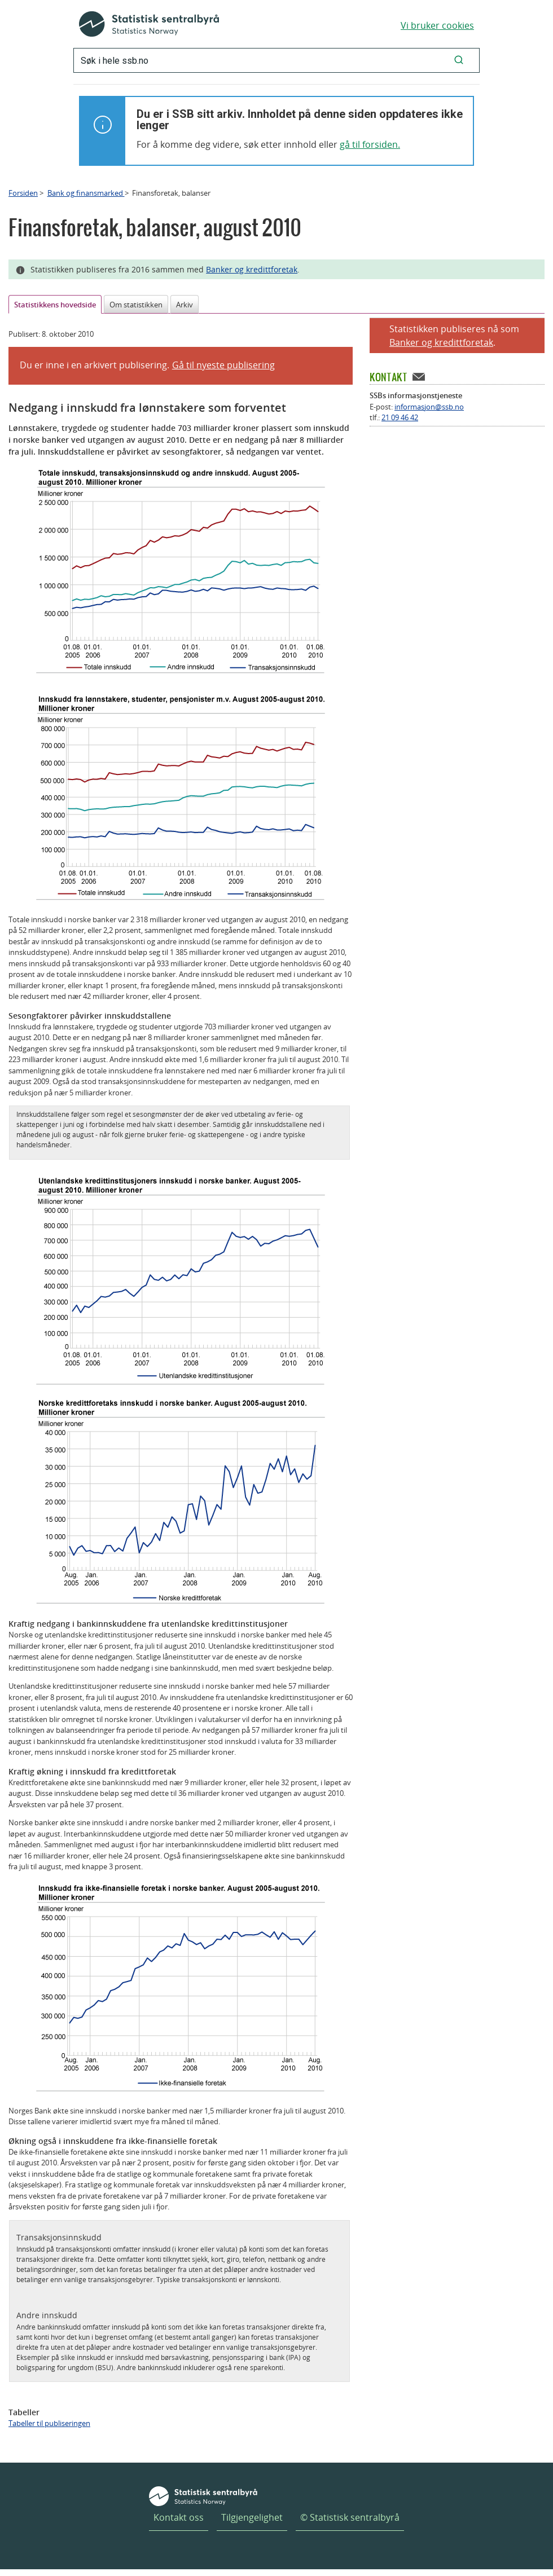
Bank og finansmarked (86, 193)
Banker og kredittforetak (251, 269)
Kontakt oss (178, 2517)
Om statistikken (136, 305)
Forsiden (23, 193)
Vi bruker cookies (437, 25)
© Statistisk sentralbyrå (350, 2517)
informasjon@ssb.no (429, 407)
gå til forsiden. (370, 144)
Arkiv (184, 305)
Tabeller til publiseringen (49, 2423)
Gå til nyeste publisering (223, 365)
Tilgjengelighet (252, 2517)
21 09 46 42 (399, 417)
